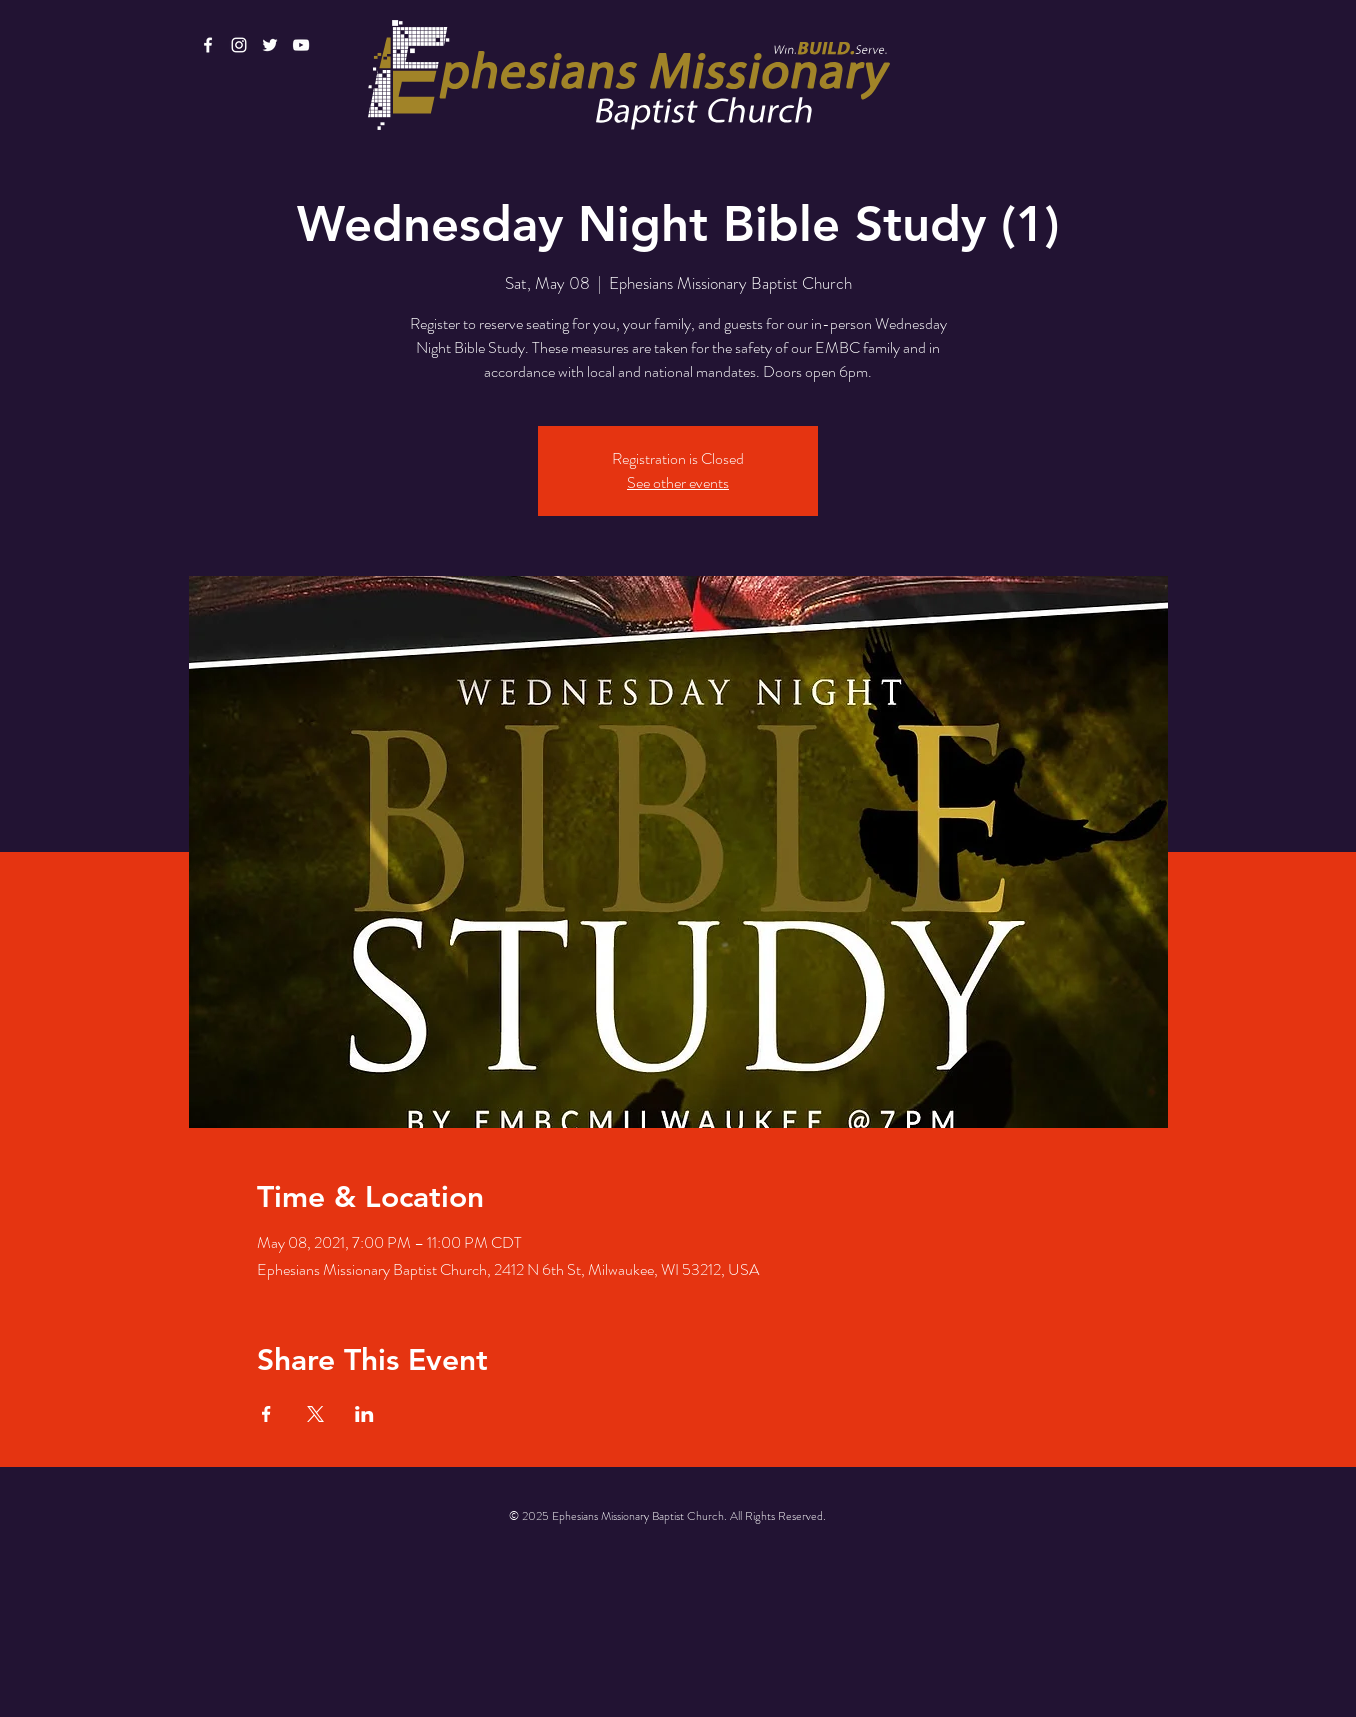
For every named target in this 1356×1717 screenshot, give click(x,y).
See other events (678, 482)
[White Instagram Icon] (239, 45)
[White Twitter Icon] (270, 45)
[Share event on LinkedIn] (364, 1414)
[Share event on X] (315, 1414)
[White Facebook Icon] (208, 45)
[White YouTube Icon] (301, 45)
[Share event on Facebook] (266, 1414)
